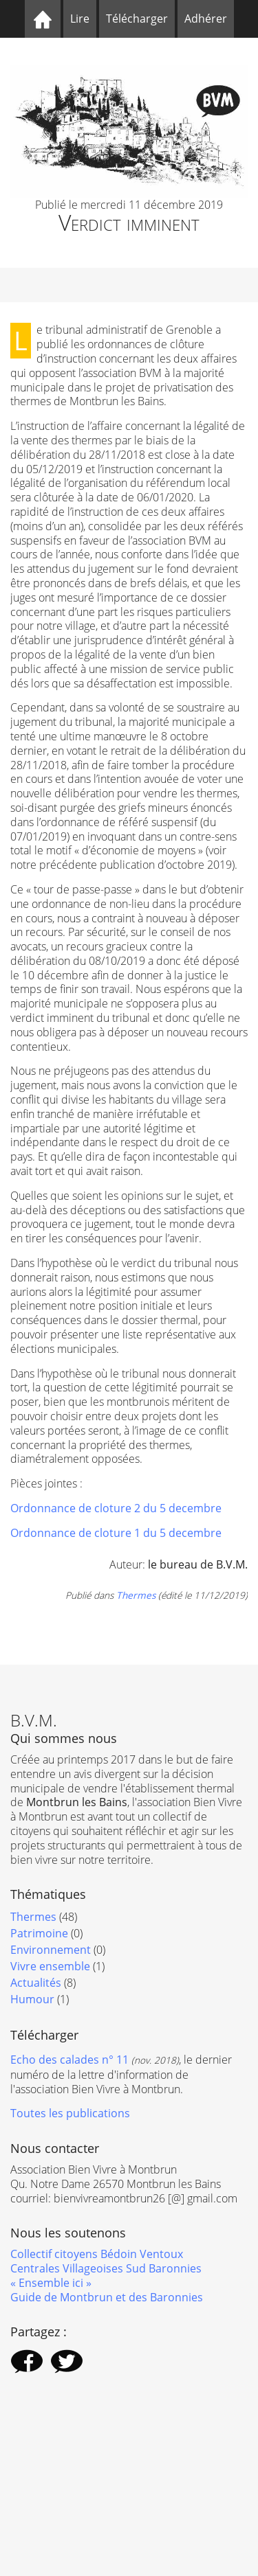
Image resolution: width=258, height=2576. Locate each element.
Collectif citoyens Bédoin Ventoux (96, 2253)
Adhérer (205, 18)
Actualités (35, 1982)
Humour (32, 1999)
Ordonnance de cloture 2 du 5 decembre (116, 1508)
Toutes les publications (70, 2113)
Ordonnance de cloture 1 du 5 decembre (116, 1532)
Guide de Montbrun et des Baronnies (106, 2297)
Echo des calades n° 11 (69, 2059)
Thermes (135, 1595)
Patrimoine (39, 1933)
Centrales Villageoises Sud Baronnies (106, 2268)
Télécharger (137, 18)
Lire (79, 18)
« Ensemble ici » (51, 2282)
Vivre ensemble (50, 1966)
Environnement (50, 1949)
